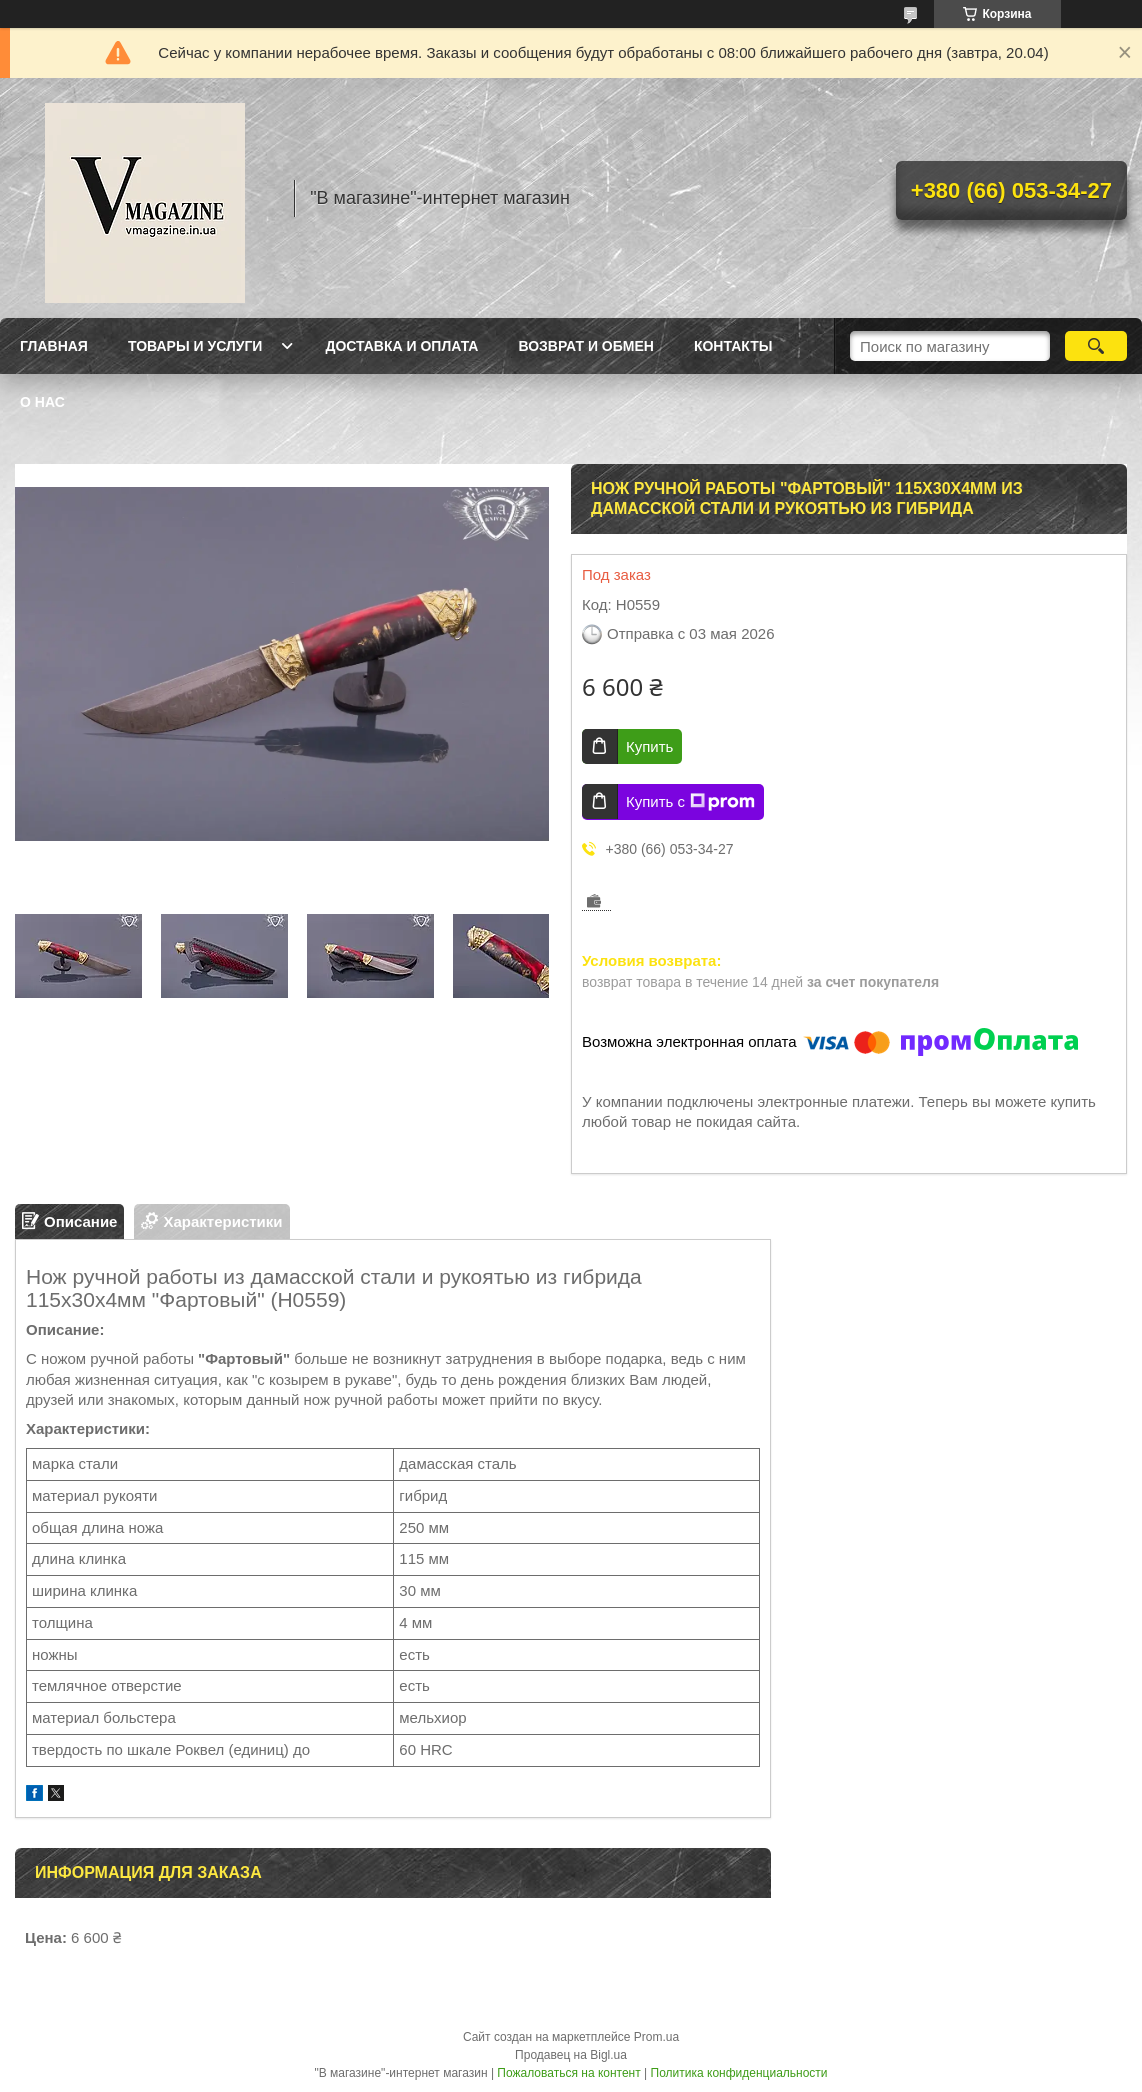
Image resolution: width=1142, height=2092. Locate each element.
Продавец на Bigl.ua (571, 2055)
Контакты (733, 346)
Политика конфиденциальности (739, 2073)
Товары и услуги (195, 346)
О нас (42, 402)
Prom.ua (656, 2037)
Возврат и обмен (586, 346)
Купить (649, 746)
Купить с (690, 802)
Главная (54, 346)
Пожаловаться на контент (568, 2073)
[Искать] (1095, 346)
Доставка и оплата (401, 346)
